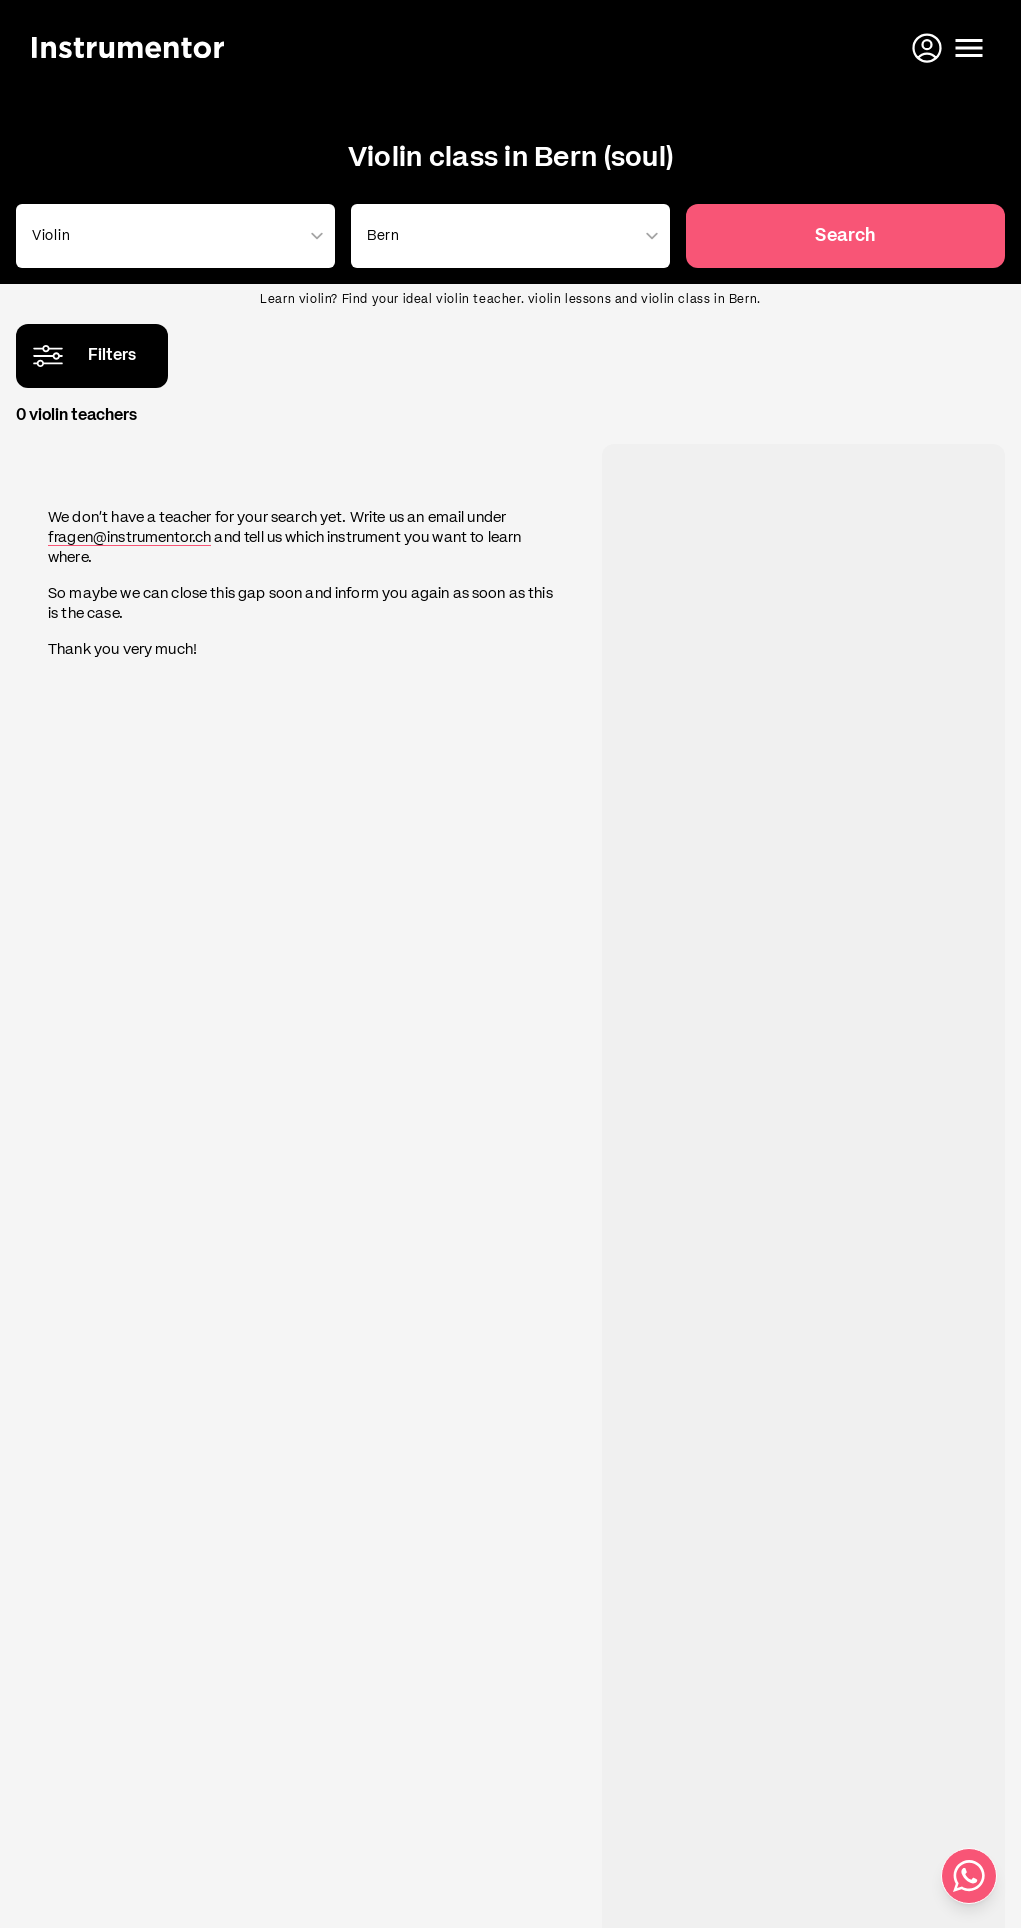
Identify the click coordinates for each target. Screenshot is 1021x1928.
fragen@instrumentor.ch (129, 537)
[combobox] (171, 236)
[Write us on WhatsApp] (969, 1876)
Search (845, 236)
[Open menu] (969, 48)
